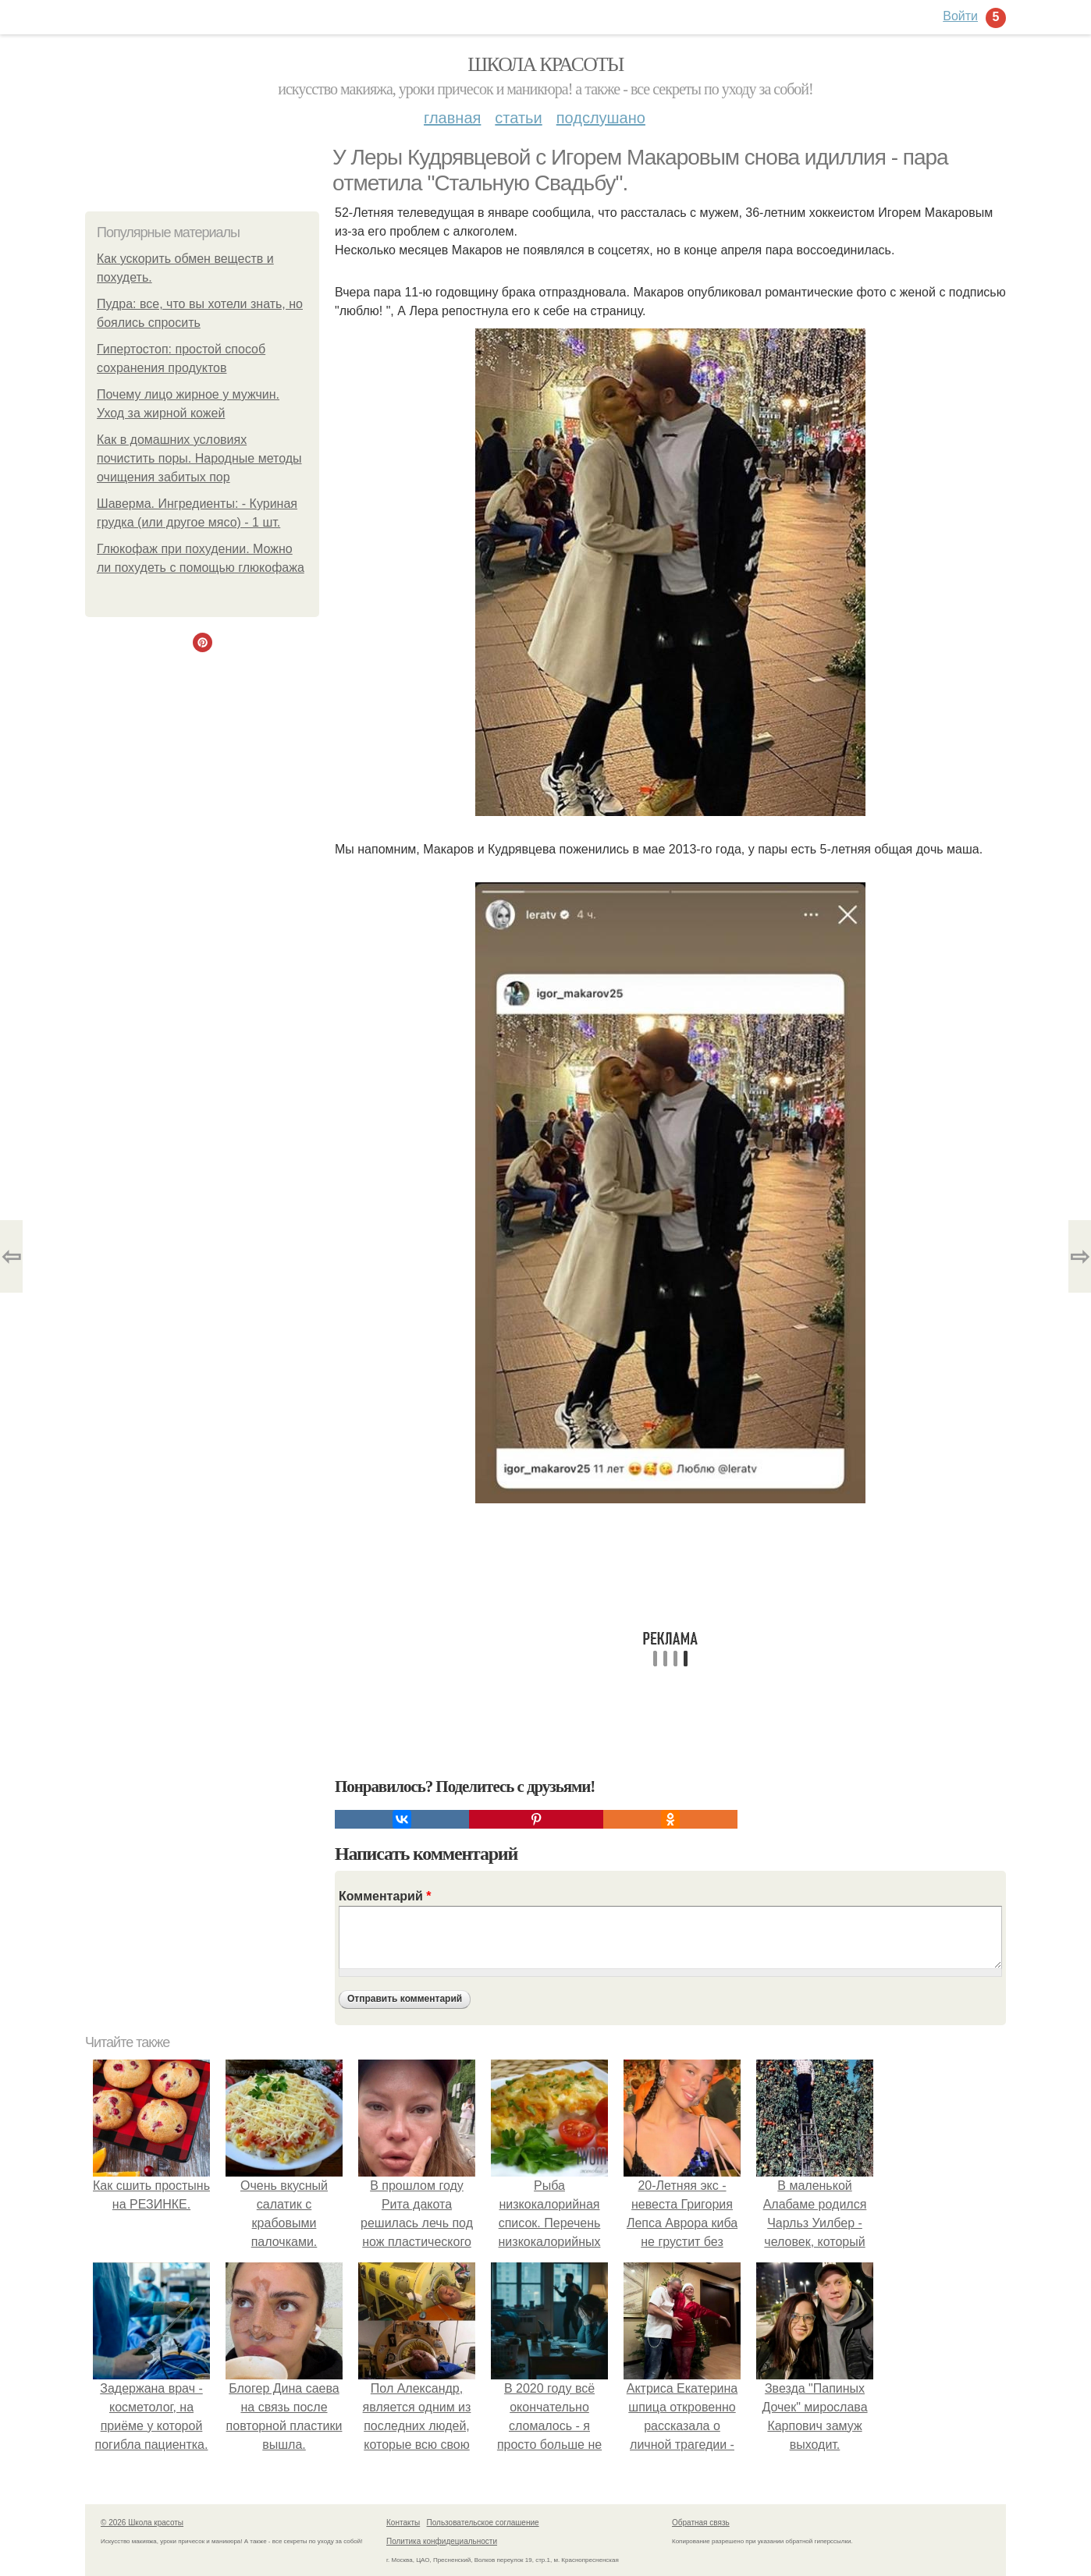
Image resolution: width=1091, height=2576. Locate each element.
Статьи (518, 117)
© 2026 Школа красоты (142, 2522)
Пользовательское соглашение (483, 2522)
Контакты (403, 2522)
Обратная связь (701, 2522)
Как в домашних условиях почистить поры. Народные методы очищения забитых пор (199, 458)
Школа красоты (545, 64)
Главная (452, 117)
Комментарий (385, 1896)
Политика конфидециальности (441, 2541)
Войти (960, 16)
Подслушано (600, 117)
